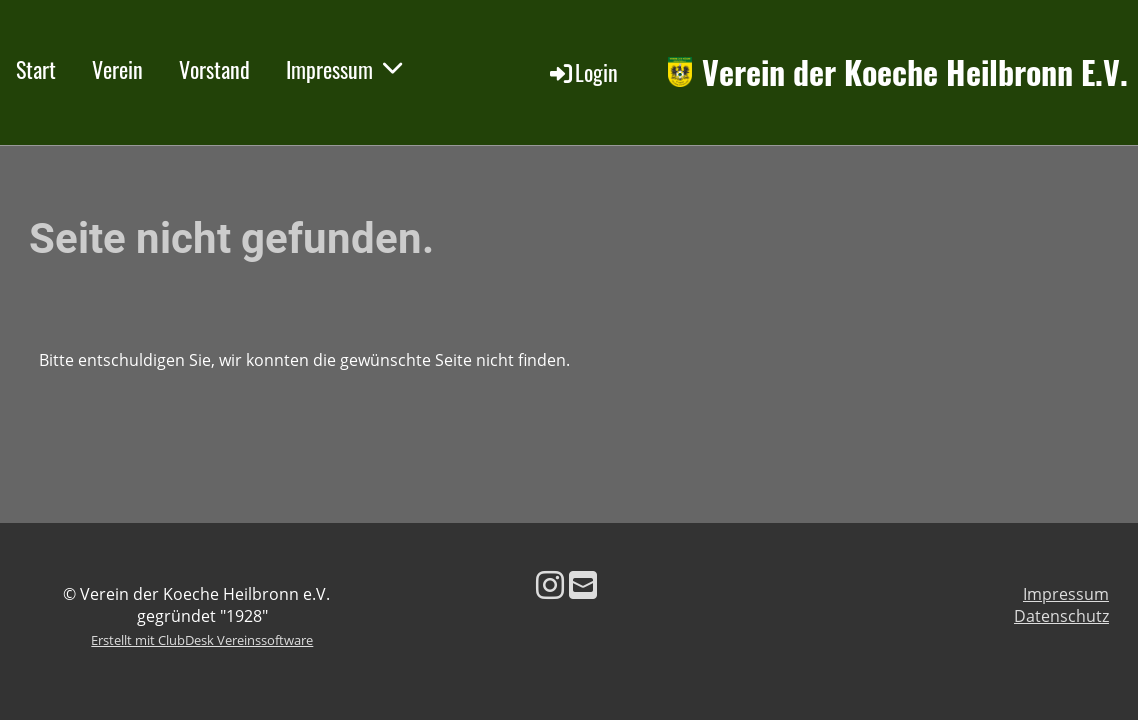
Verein (117, 69)
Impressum (344, 69)
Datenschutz (1061, 616)
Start (36, 69)
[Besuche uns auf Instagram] (550, 584)
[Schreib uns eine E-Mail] (583, 584)
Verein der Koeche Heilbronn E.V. (915, 72)
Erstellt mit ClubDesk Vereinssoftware (202, 640)
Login (582, 72)
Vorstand (214, 69)
